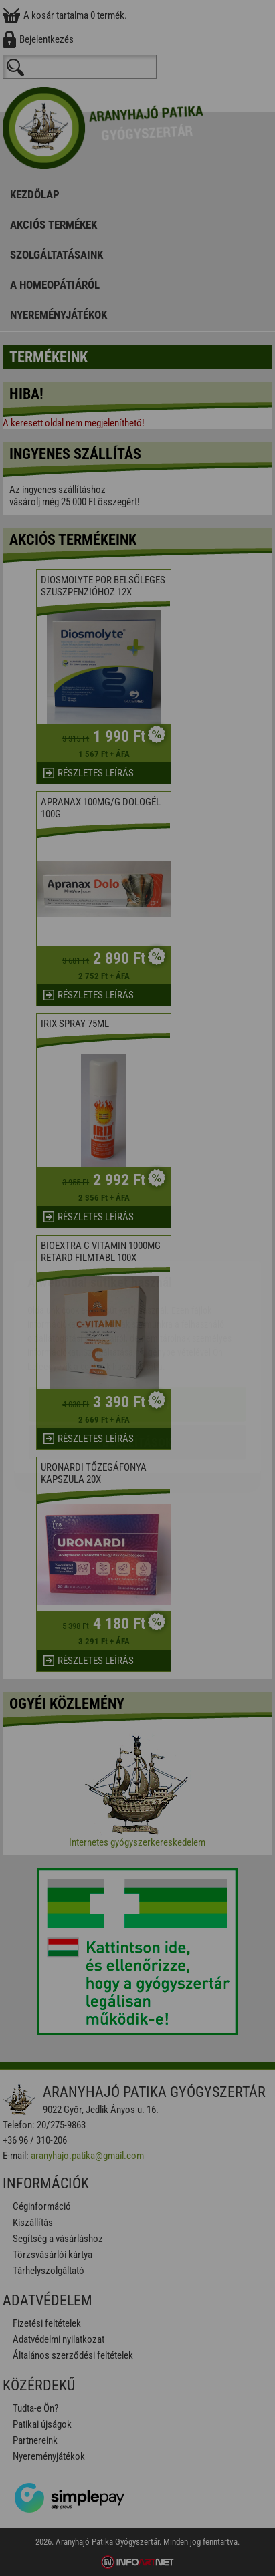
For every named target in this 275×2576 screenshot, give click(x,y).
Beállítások (137, 1363)
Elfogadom (137, 1325)
